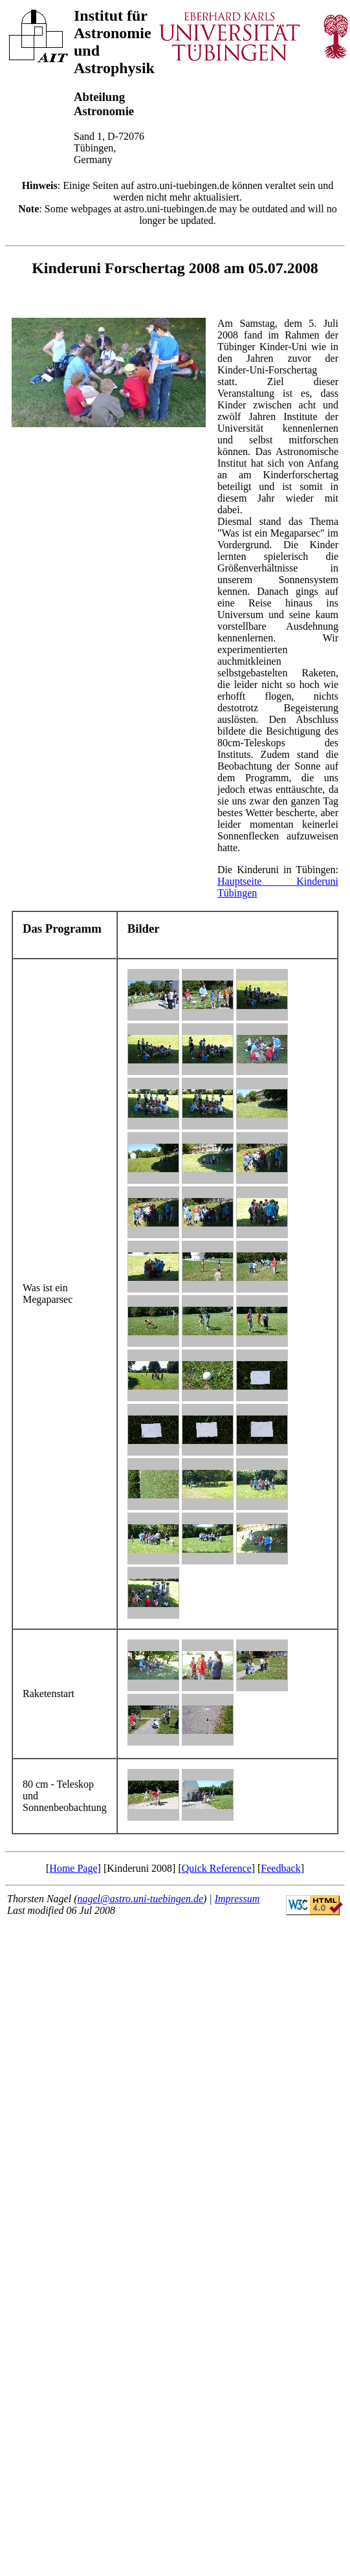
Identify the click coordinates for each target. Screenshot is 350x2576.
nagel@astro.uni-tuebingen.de (140, 1898)
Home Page (73, 1868)
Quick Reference (217, 1868)
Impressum (237, 1898)
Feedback (280, 1868)
